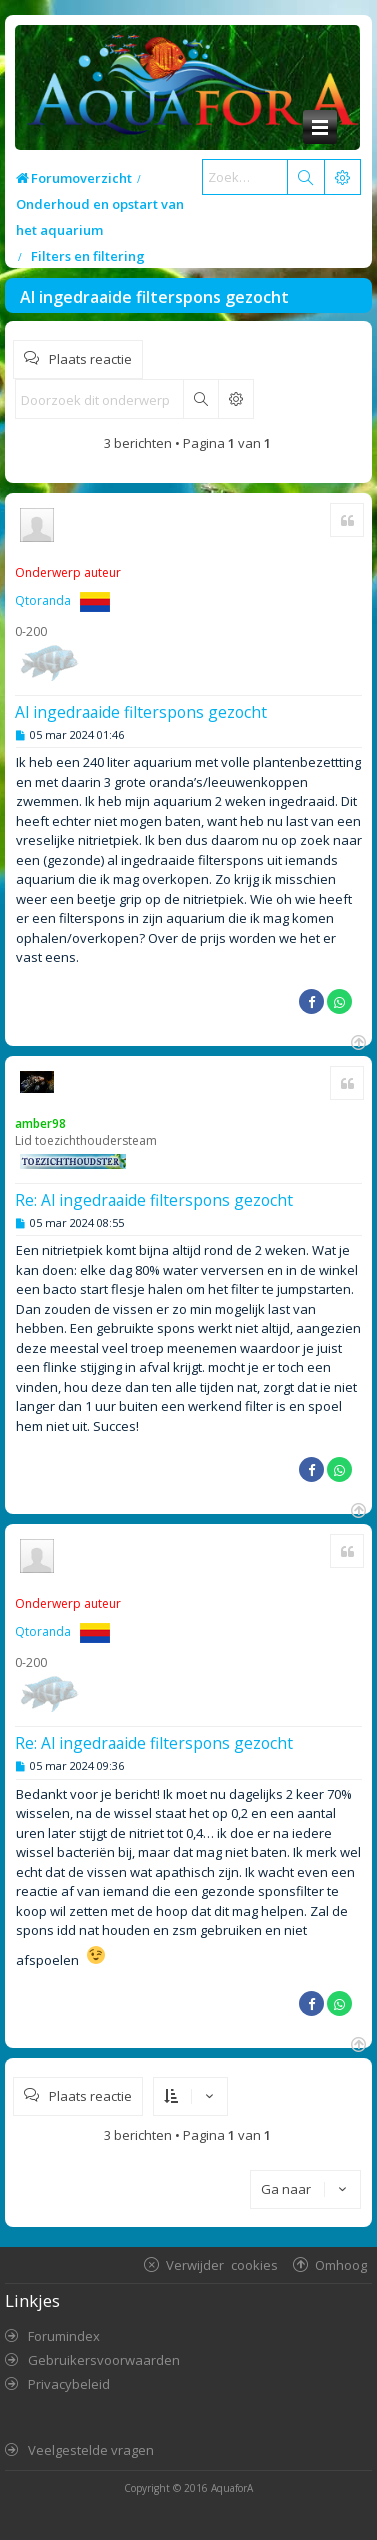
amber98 (40, 1123)
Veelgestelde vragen (91, 2450)
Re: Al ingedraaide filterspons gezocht (154, 1200)
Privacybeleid (69, 2384)
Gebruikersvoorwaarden (104, 2360)
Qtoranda (43, 600)
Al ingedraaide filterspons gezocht (154, 297)
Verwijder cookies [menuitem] (222, 2264)
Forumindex (64, 2336)
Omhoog (341, 2264)
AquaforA (232, 2488)
